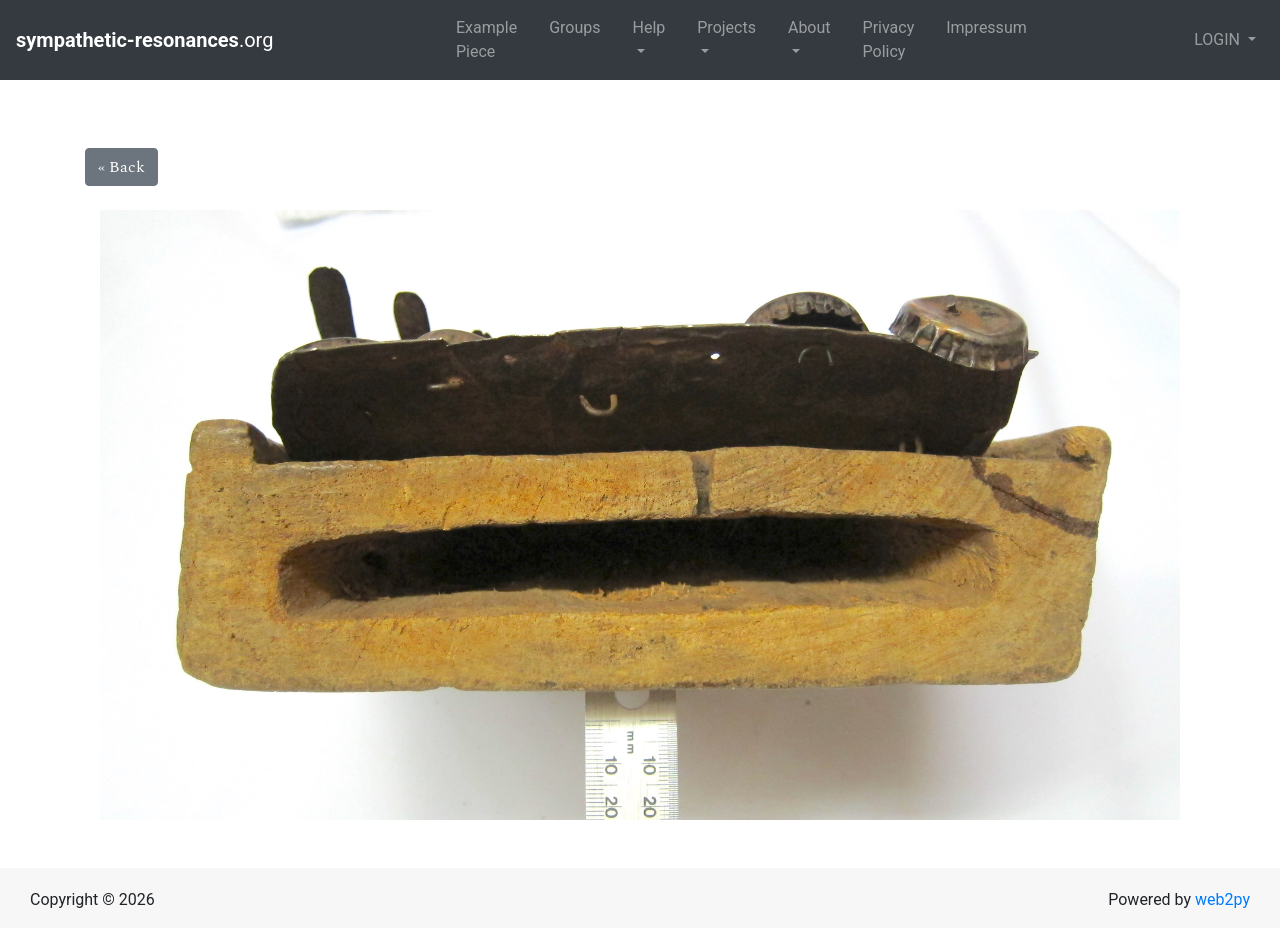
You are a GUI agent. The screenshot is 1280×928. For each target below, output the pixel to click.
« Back (121, 167)
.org (147, 40)
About (809, 27)
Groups (574, 27)
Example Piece (486, 39)
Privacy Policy (889, 39)
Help (648, 27)
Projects (726, 27)
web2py (1222, 899)
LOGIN (1219, 39)
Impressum (986, 27)
